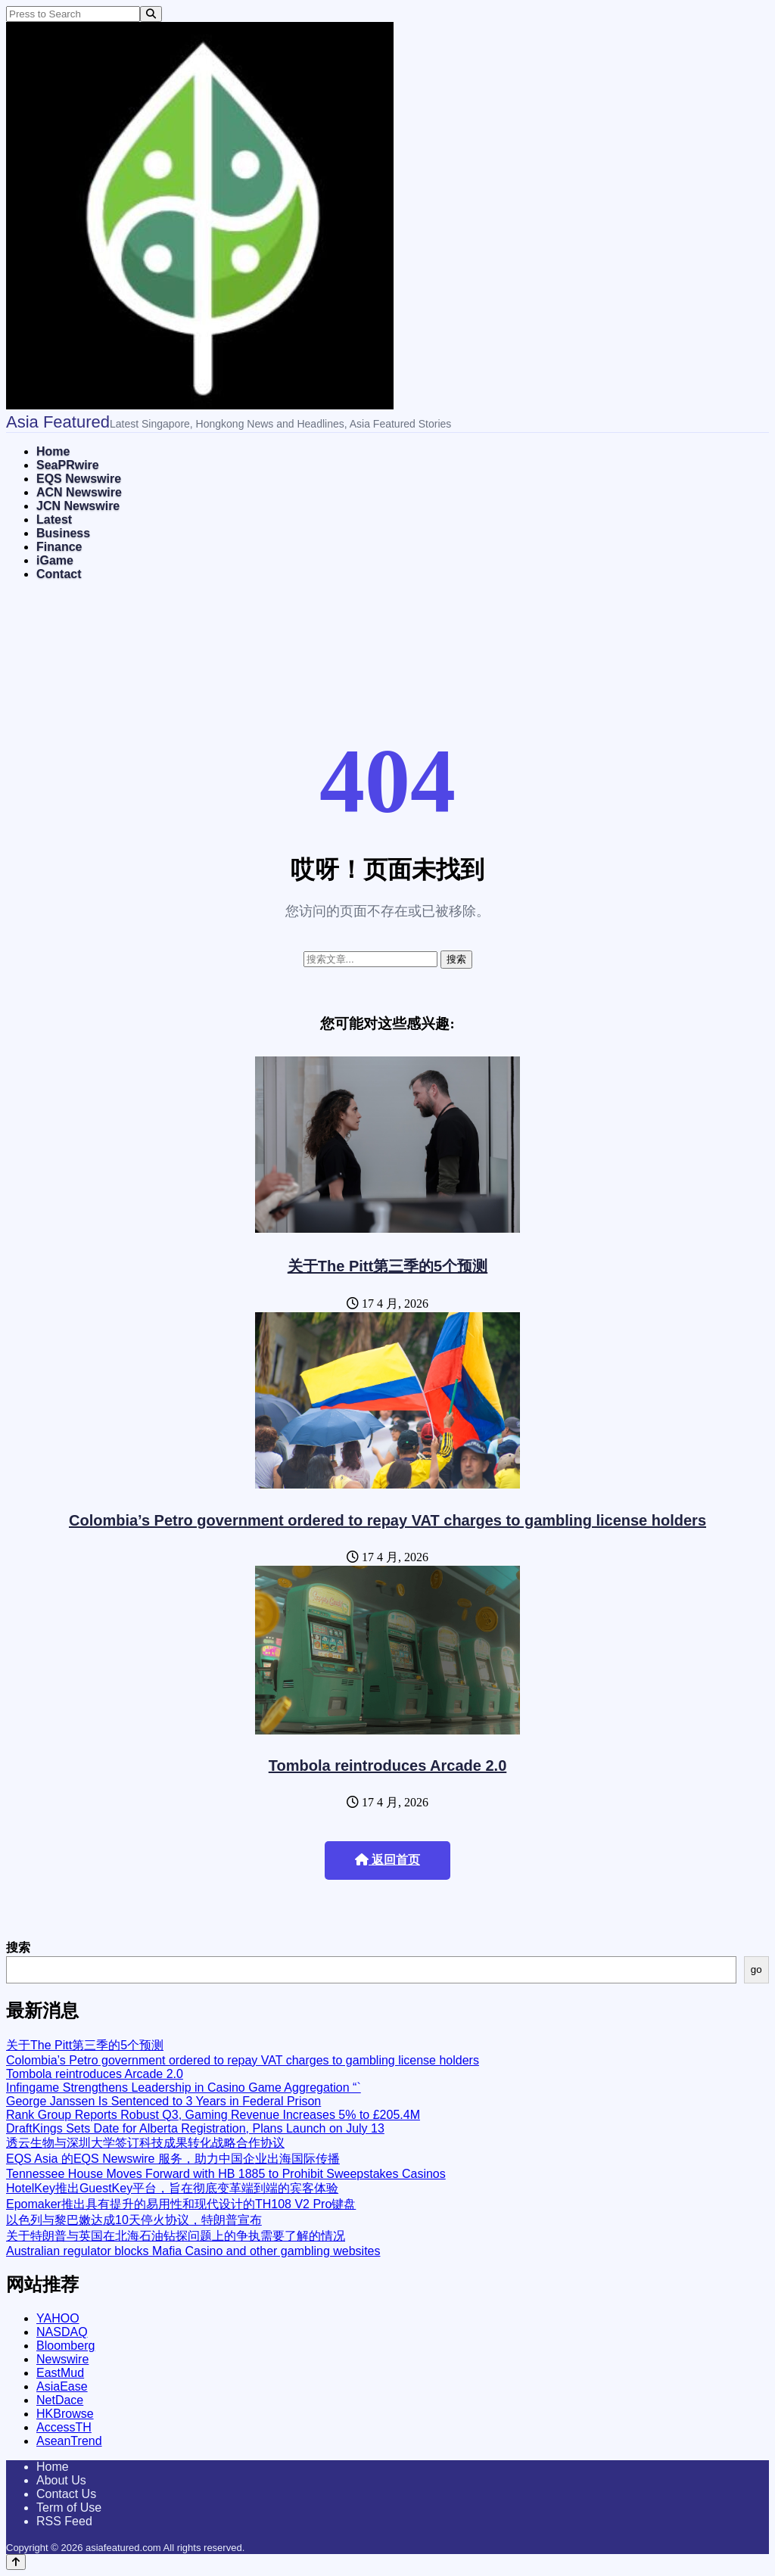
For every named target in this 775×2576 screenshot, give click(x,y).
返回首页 (387, 1859)
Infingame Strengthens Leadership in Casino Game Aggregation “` (183, 2087)
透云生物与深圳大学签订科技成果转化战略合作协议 (145, 2142)
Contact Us (66, 2493)
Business (63, 533)
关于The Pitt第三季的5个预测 (387, 1266)
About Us (61, 2480)
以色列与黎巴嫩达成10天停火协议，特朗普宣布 (134, 2220)
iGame (54, 560)
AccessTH (64, 2427)
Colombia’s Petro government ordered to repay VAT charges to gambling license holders (387, 1520)
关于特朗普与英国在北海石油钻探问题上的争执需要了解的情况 (175, 2235)
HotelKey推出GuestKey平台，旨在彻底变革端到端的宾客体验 (172, 2188)
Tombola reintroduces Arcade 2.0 (388, 1765)
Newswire (62, 2359)
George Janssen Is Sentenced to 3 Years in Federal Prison (163, 2101)
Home (53, 451)
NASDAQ (62, 2332)
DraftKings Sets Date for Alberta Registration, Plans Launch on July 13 (195, 2128)
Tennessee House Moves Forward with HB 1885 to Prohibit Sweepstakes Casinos (226, 2173)
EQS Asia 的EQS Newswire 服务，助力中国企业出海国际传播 (173, 2158)
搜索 (18, 1947)
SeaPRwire (67, 465)
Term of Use (68, 2507)
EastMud (60, 2372)
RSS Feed (64, 2521)
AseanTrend (69, 2440)
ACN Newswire (79, 492)
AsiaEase (62, 2386)
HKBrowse (65, 2413)
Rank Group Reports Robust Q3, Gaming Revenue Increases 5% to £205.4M (213, 2114)
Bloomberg (65, 2345)
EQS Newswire (78, 478)
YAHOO (57, 2318)
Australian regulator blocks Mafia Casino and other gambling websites (193, 2251)
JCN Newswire (78, 505)
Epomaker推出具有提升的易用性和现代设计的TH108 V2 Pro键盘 (181, 2204)
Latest (54, 519)
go (756, 1969)
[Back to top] (16, 2562)
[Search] (151, 14)
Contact (59, 574)
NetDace (59, 2400)
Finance (59, 546)
